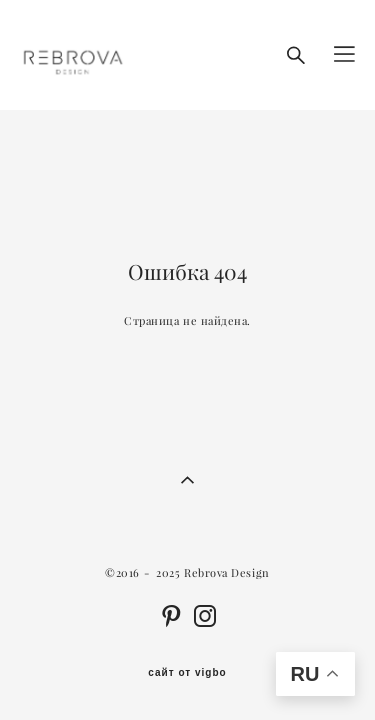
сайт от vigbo (187, 673)
